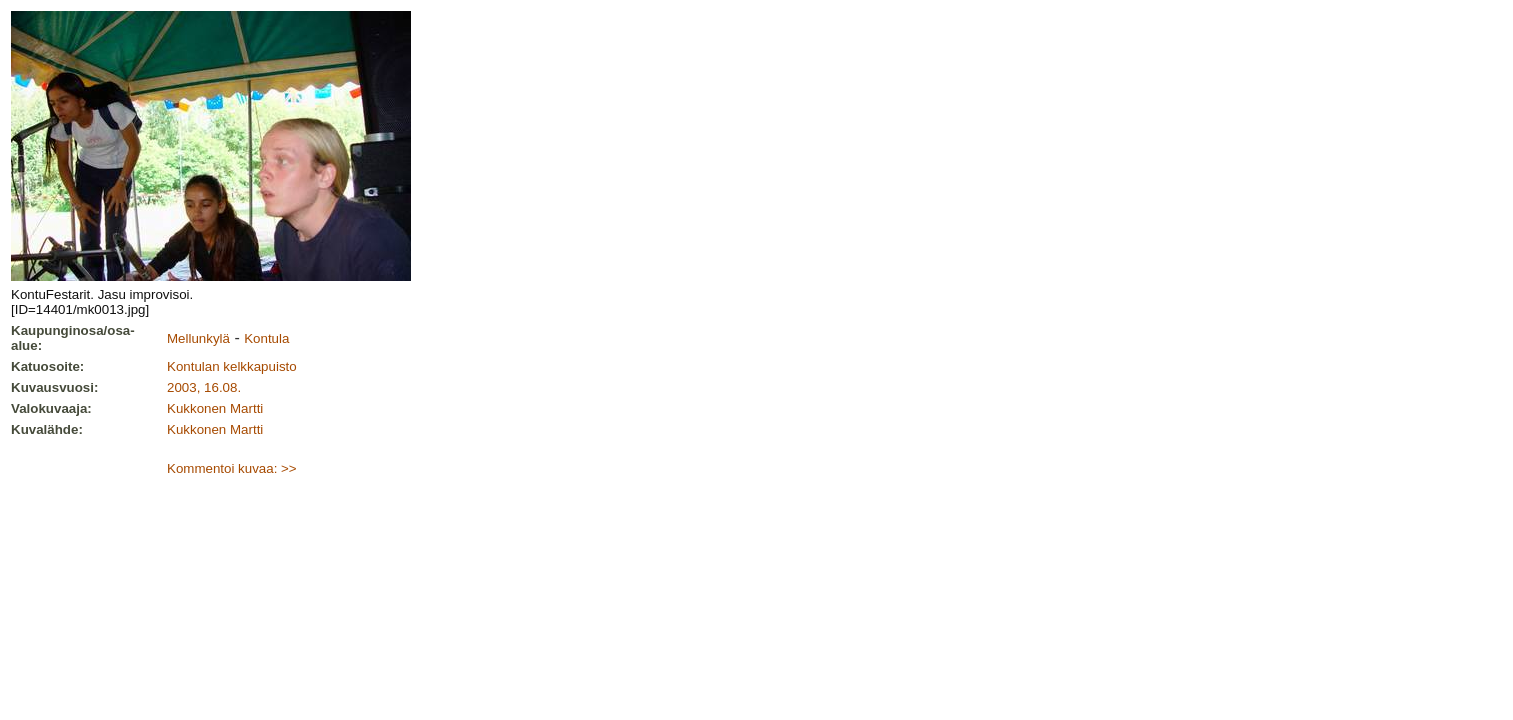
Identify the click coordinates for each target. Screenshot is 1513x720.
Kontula (266, 338)
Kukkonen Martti (215, 408)
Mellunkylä (198, 338)
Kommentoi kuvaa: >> (232, 468)
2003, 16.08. (204, 387)
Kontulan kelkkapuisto (232, 366)
